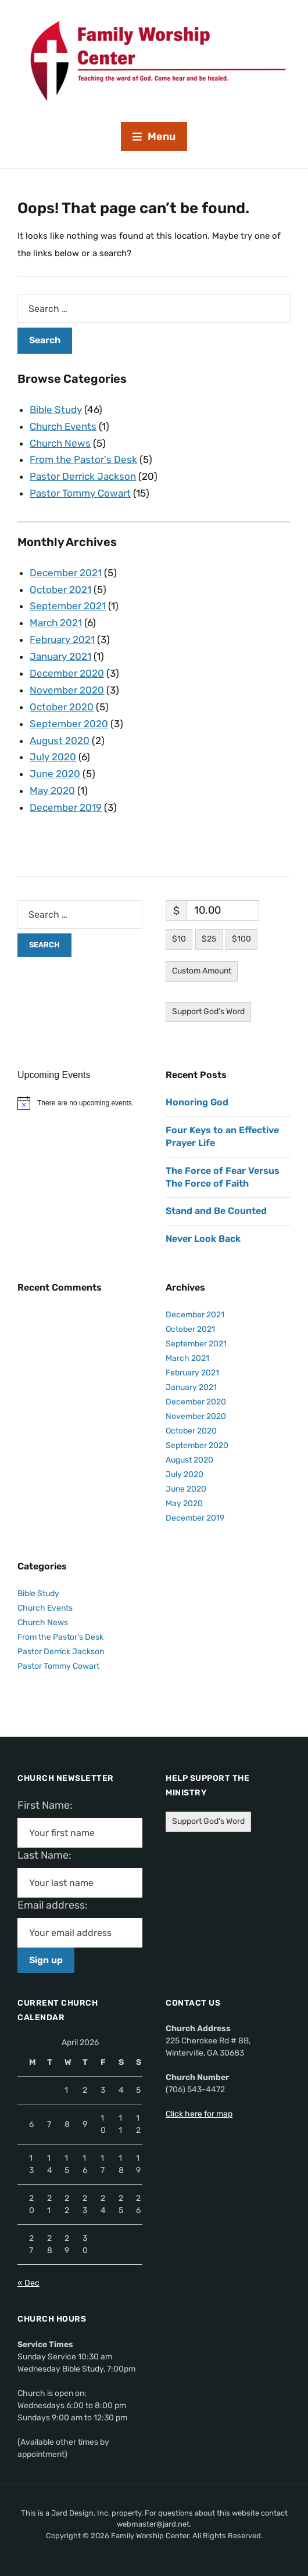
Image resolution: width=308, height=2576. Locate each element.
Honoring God (197, 1102)
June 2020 (55, 773)
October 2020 (62, 707)
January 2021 (60, 656)
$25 (209, 939)
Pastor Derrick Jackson (83, 476)
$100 (241, 939)
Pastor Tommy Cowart (80, 493)
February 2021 (62, 639)
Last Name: (47, 1855)
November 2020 (67, 690)
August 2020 (59, 740)
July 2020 (53, 757)
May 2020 (52, 790)
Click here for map (199, 2114)
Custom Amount (201, 971)
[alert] (79, 1103)
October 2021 (60, 589)
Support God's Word (208, 1011)
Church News (60, 443)
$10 (179, 939)
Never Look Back (203, 1238)
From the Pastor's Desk (83, 459)
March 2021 (56, 622)
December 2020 (67, 673)
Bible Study (56, 409)
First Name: (48, 1805)
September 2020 (69, 724)
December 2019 (66, 807)
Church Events (63, 426)
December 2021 (66, 573)
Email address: (57, 1905)
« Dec (28, 2283)
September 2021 (68, 606)
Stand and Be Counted (216, 1210)
